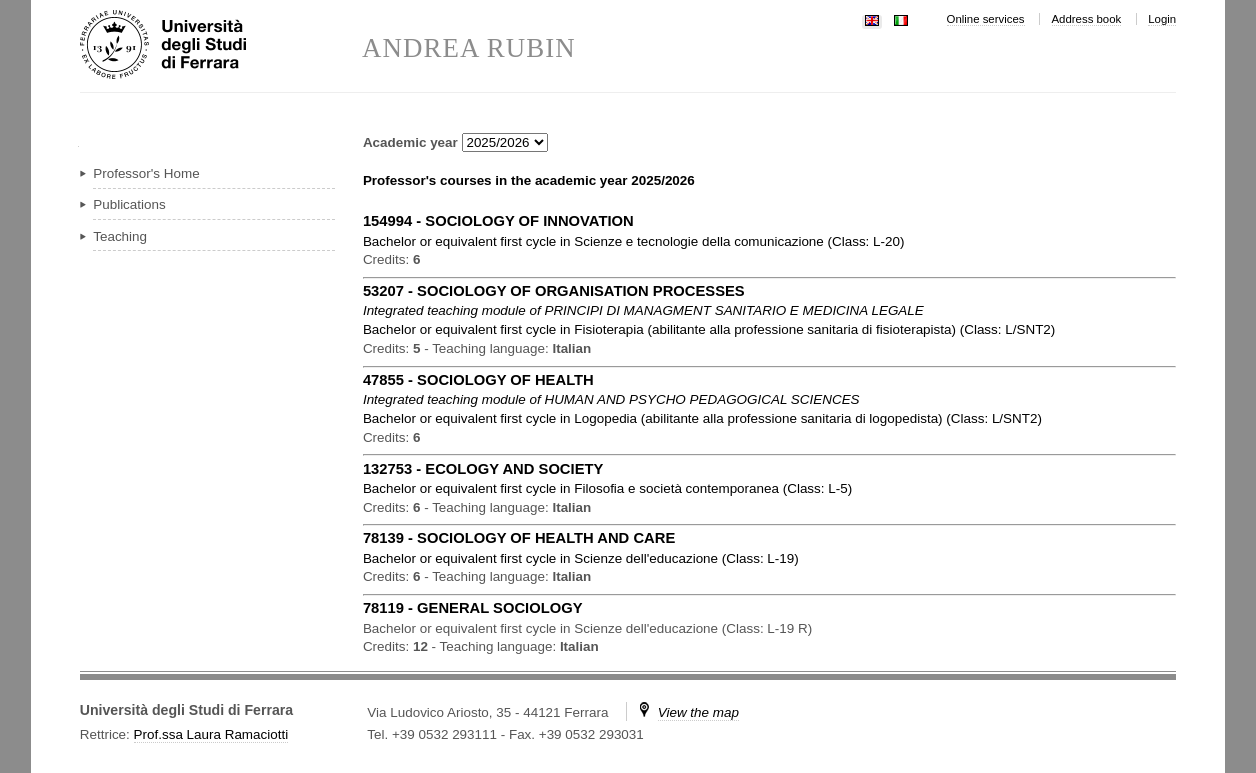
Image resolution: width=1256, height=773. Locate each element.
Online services (986, 19)
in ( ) (634, 241)
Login (1162, 19)
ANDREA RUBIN (469, 48)
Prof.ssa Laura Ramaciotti (211, 734)
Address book (1087, 19)
